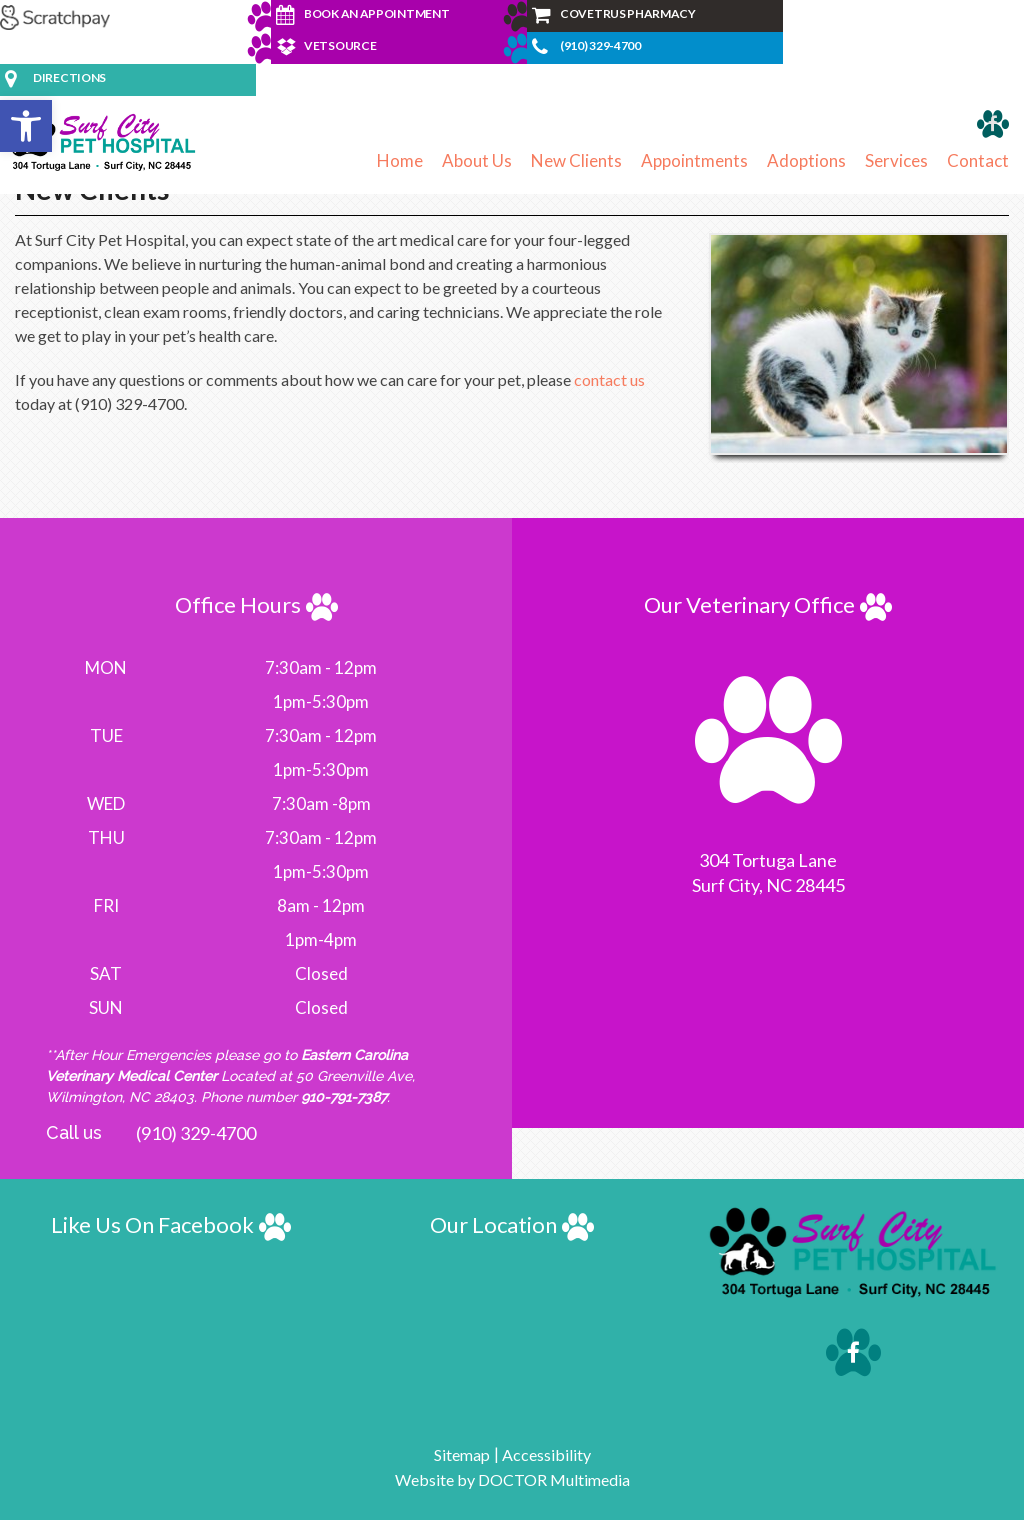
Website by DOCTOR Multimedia (512, 1479)
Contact (978, 160)
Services (896, 160)
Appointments (694, 160)
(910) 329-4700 (196, 1133)
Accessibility (546, 1454)
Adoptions (806, 160)
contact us (609, 379)
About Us (477, 160)
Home (400, 160)
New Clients (576, 160)
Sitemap (462, 1454)
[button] (26, 126)
